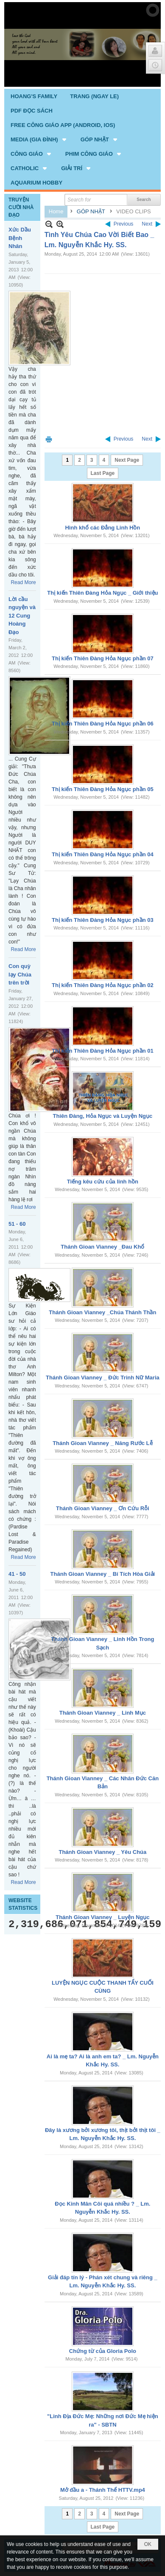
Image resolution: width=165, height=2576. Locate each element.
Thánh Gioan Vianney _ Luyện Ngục (102, 1917)
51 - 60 (16, 1224)
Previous (124, 224)
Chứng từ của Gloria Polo (102, 2351)
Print (49, 439)
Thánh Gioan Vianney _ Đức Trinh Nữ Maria (102, 1377)
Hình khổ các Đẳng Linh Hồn (102, 527)
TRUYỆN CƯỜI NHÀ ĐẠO (21, 207)
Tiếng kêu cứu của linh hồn (102, 1181)
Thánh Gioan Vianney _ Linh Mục (102, 1713)
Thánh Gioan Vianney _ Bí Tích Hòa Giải (102, 1574)
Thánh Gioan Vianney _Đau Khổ (102, 1247)
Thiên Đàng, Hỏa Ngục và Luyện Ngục (103, 1116)
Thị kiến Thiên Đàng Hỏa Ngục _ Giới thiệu (102, 593)
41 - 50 (16, 1574)
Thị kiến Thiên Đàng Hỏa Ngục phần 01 (103, 1051)
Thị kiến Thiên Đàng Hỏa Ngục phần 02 (103, 985)
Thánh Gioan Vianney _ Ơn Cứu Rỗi (102, 1508)
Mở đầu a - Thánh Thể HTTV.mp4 (102, 2490)
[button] (39, 139)
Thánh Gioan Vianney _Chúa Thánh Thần (102, 1312)
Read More (23, 582)
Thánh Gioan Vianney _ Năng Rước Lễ (102, 1443)
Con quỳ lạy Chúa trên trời (19, 974)
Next (147, 224)
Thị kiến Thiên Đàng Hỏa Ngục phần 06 (103, 723)
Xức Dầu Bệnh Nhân (19, 237)
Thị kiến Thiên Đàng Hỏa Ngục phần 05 (103, 789)
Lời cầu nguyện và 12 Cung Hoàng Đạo (22, 615)
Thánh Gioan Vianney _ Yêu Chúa (102, 1852)
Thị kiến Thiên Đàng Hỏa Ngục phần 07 (103, 658)
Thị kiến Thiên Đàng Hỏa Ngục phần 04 (103, 854)
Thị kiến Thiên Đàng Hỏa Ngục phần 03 (103, 920)
